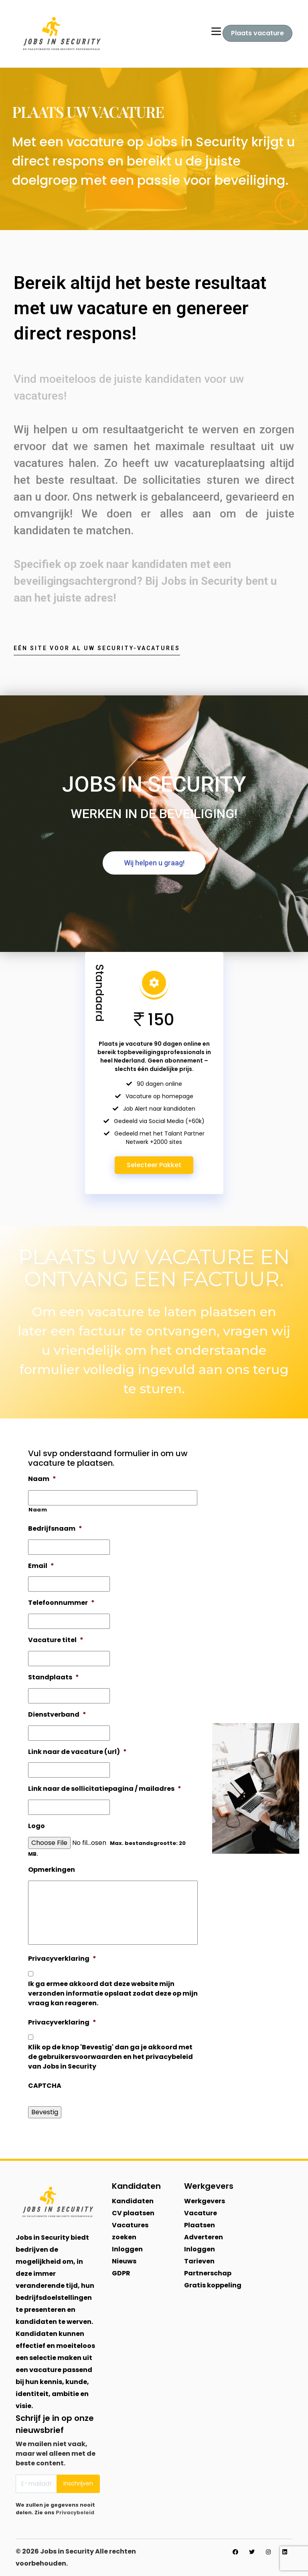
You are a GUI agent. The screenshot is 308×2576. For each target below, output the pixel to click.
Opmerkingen (51, 1870)
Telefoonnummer (61, 1603)
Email (41, 1566)
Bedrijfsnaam (55, 1529)
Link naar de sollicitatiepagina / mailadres (104, 1789)
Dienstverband (57, 1715)
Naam (42, 1479)
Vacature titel (55, 1640)
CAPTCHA (44, 2086)
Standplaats (53, 1677)
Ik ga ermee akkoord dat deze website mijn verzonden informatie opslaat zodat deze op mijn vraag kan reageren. (113, 1993)
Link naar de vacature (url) (77, 1752)
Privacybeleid (75, 2512)
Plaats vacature (257, 33)
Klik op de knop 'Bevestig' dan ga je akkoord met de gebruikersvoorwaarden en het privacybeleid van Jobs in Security (110, 2057)
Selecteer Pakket (154, 1165)
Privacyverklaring (62, 1959)
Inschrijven (78, 2483)
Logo (36, 1826)
